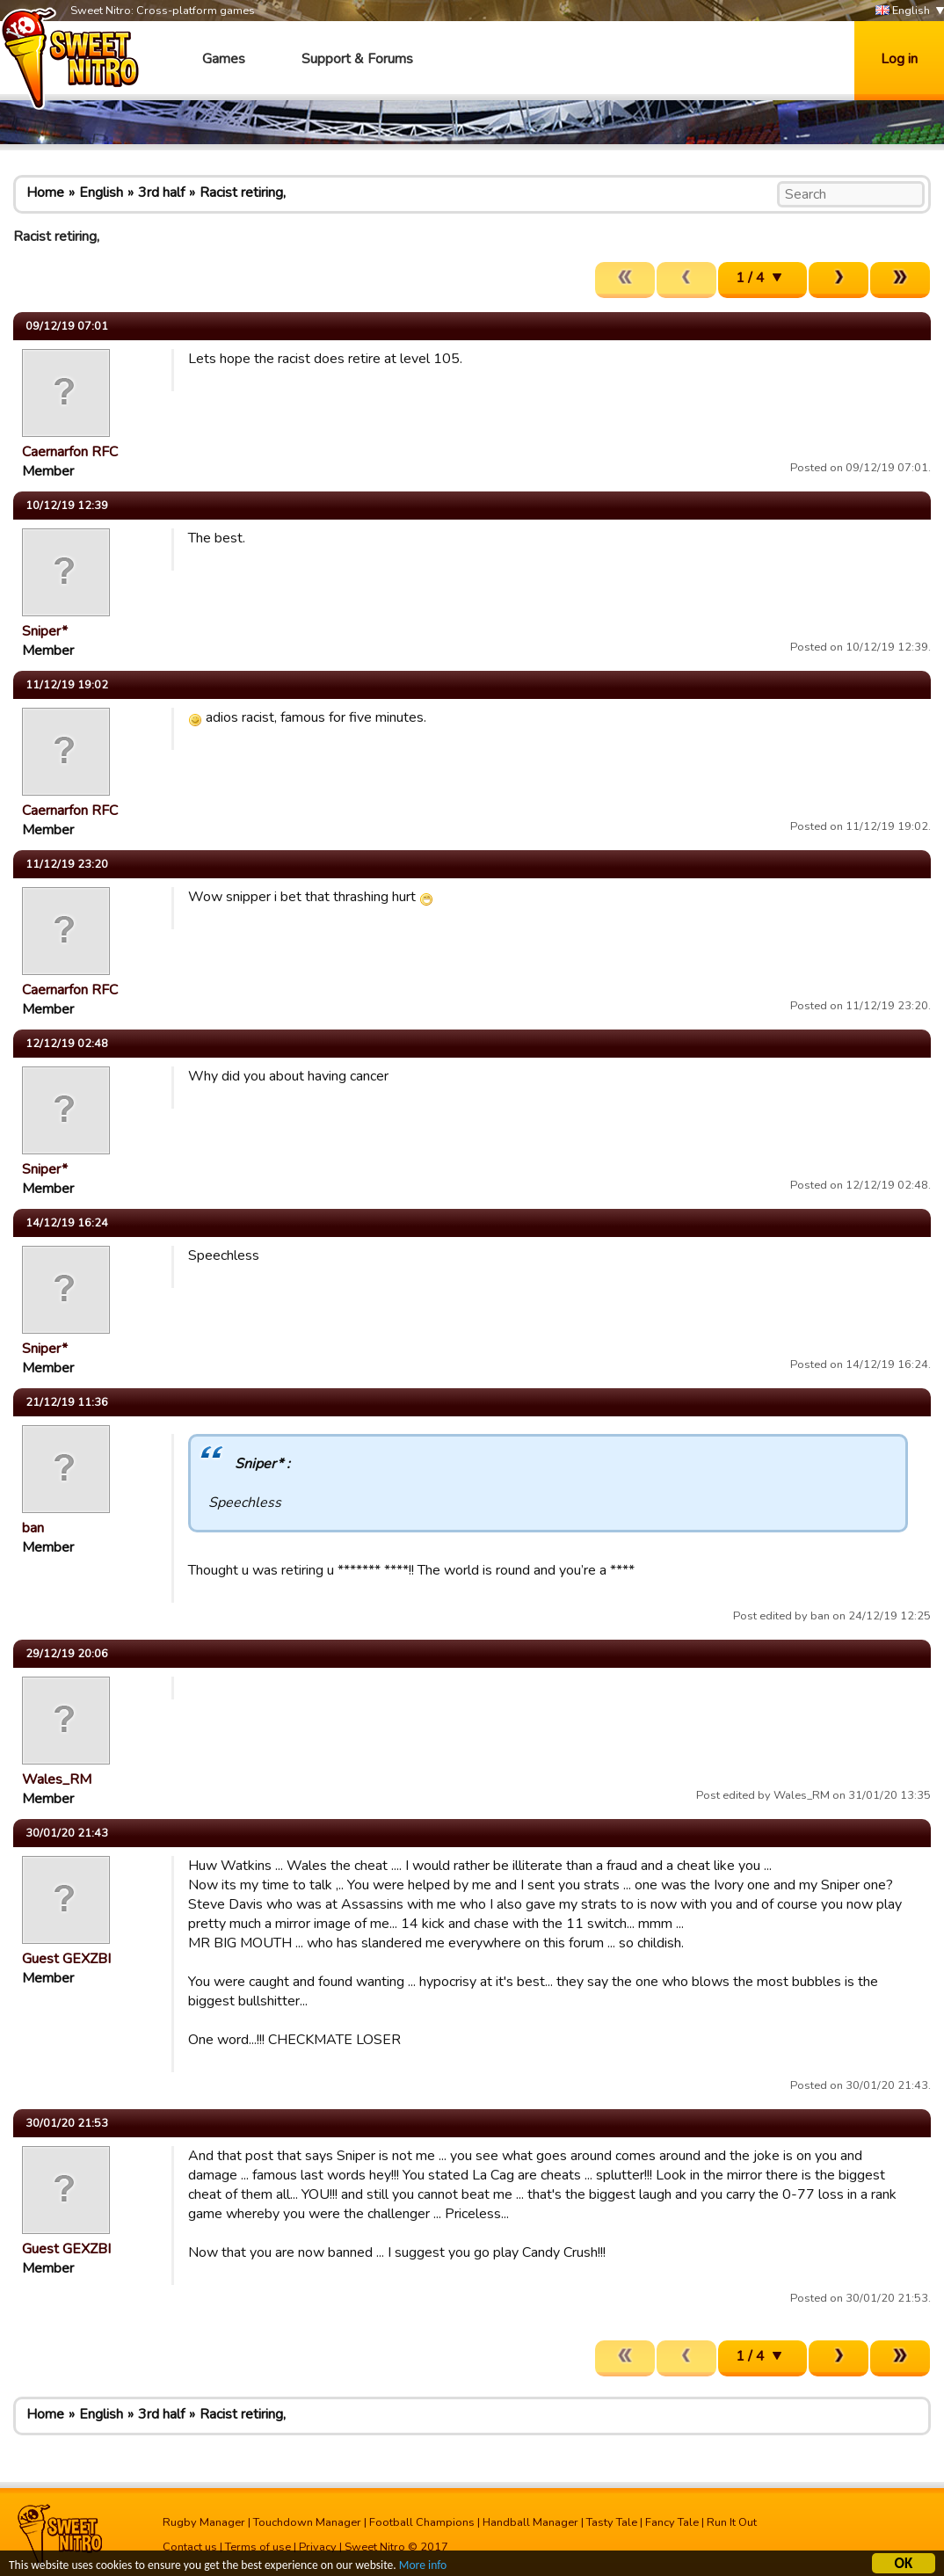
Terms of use (258, 2547)
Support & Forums (357, 59)
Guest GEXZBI (66, 1958)
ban (33, 1528)
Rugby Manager (204, 2522)
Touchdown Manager (307, 2522)
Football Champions (422, 2522)
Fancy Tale (672, 2522)
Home (45, 192)
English (902, 11)
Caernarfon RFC (70, 452)
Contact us (190, 2547)
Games (223, 59)
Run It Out (732, 2522)
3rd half (161, 192)
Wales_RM (56, 1779)
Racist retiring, (243, 192)
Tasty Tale (611, 2522)
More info (423, 2567)
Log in (899, 59)
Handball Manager (530, 2522)
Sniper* (45, 631)
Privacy (318, 2547)
